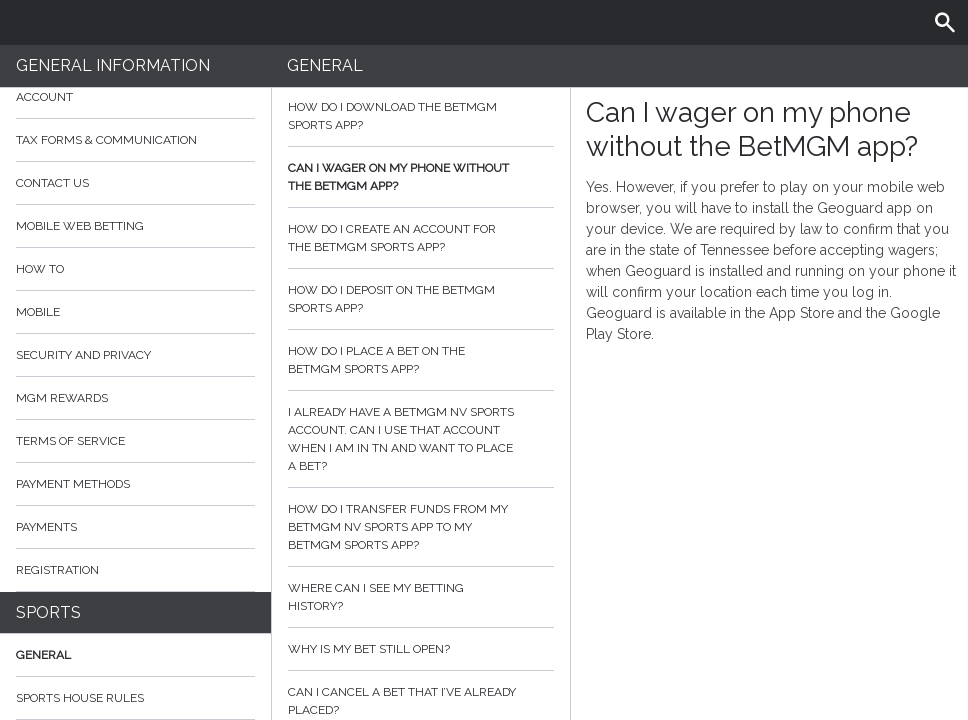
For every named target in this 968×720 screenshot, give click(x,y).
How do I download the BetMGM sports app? (421, 116)
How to (135, 269)
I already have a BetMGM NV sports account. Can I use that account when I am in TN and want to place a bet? (421, 439)
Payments (135, 527)
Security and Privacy (83, 355)
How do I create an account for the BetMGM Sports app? (421, 238)
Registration (57, 570)
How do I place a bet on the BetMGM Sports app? (421, 360)
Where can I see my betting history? (421, 597)
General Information (113, 65)
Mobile (38, 312)
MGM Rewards (62, 398)
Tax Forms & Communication (135, 140)
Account (135, 97)
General (43, 655)
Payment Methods (135, 484)
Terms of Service (135, 441)
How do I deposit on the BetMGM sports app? (421, 299)
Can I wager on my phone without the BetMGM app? (421, 177)
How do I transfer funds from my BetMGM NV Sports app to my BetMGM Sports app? (421, 527)
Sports (48, 612)
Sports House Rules (80, 698)
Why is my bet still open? (421, 649)
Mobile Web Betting (80, 226)
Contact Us (52, 183)
